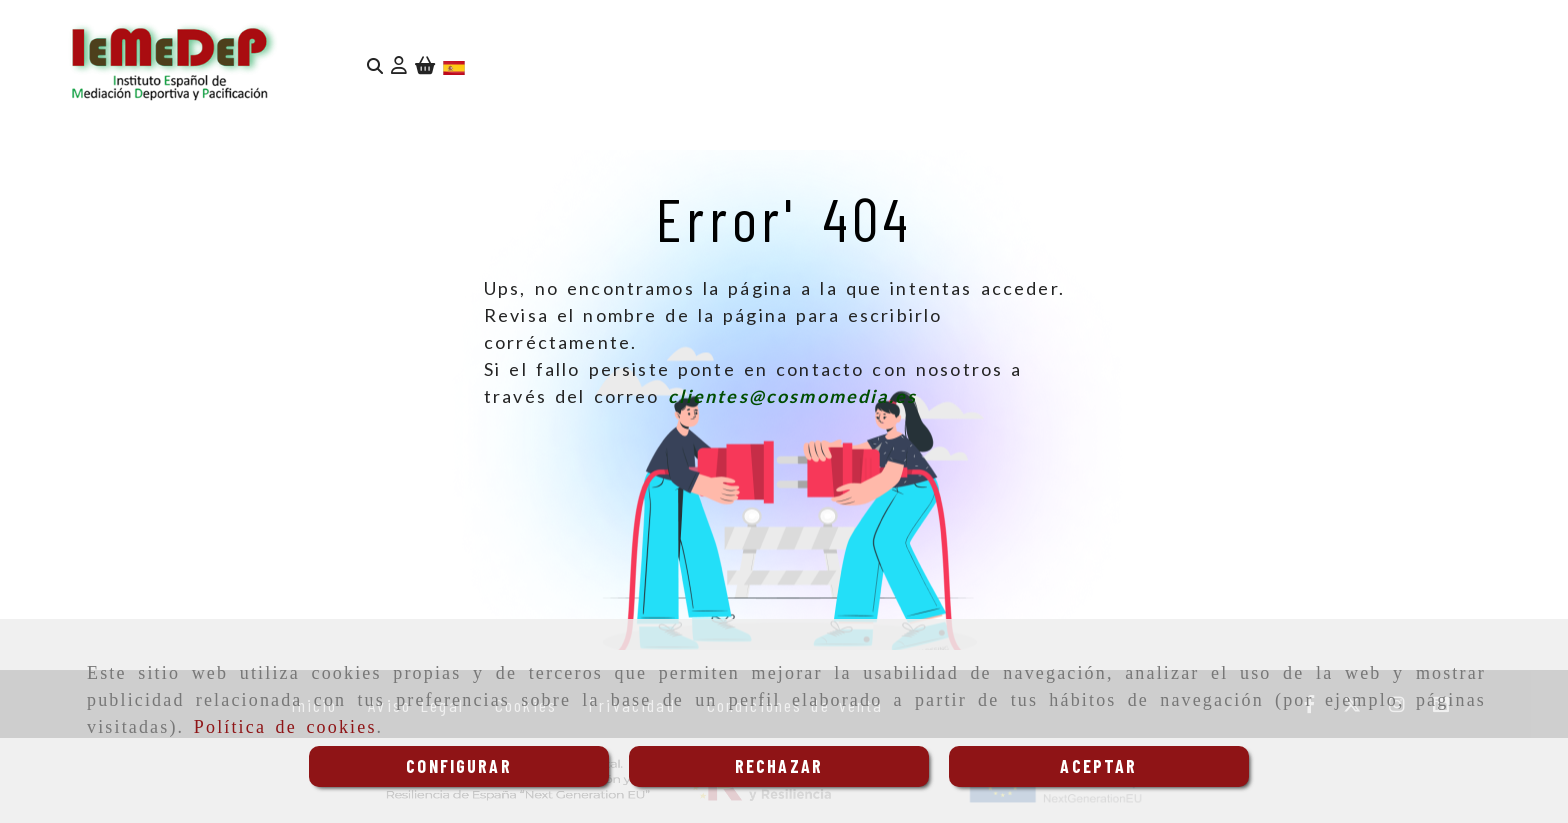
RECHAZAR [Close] (779, 766)
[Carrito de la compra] (425, 65)
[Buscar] (375, 65)
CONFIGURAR (459, 766)
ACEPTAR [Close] (1098, 766)
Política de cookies (285, 727)
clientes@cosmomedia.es (793, 396)
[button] (399, 65)
